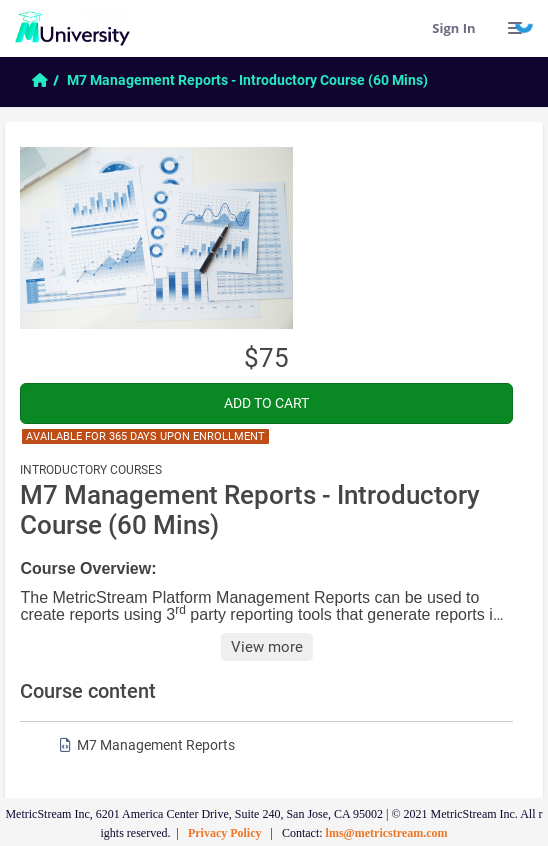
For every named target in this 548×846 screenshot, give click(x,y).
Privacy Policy (225, 833)
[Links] (515, 28)
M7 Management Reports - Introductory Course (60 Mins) (247, 80)
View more (267, 647)
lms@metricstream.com (387, 833)
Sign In (453, 28)
